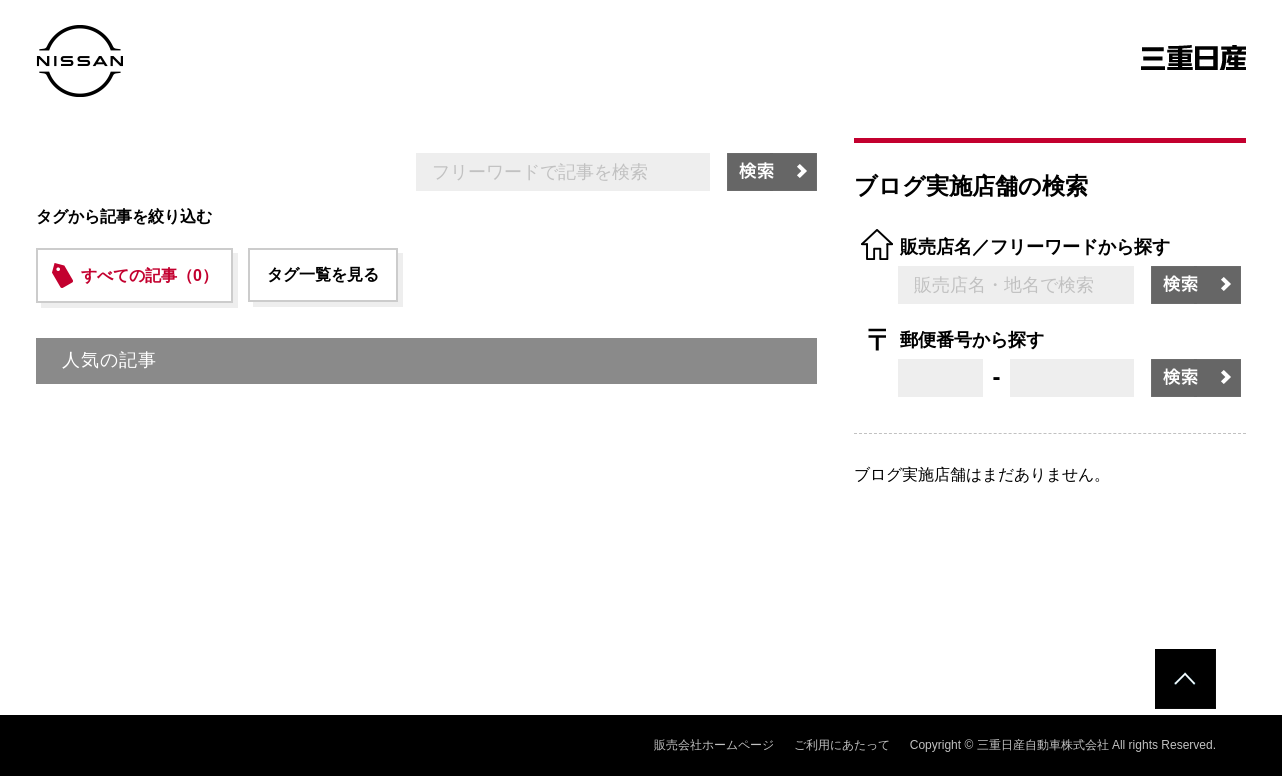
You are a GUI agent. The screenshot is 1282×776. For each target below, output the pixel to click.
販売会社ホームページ (714, 745)
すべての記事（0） (149, 275)
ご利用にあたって (842, 745)
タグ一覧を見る (323, 274)
